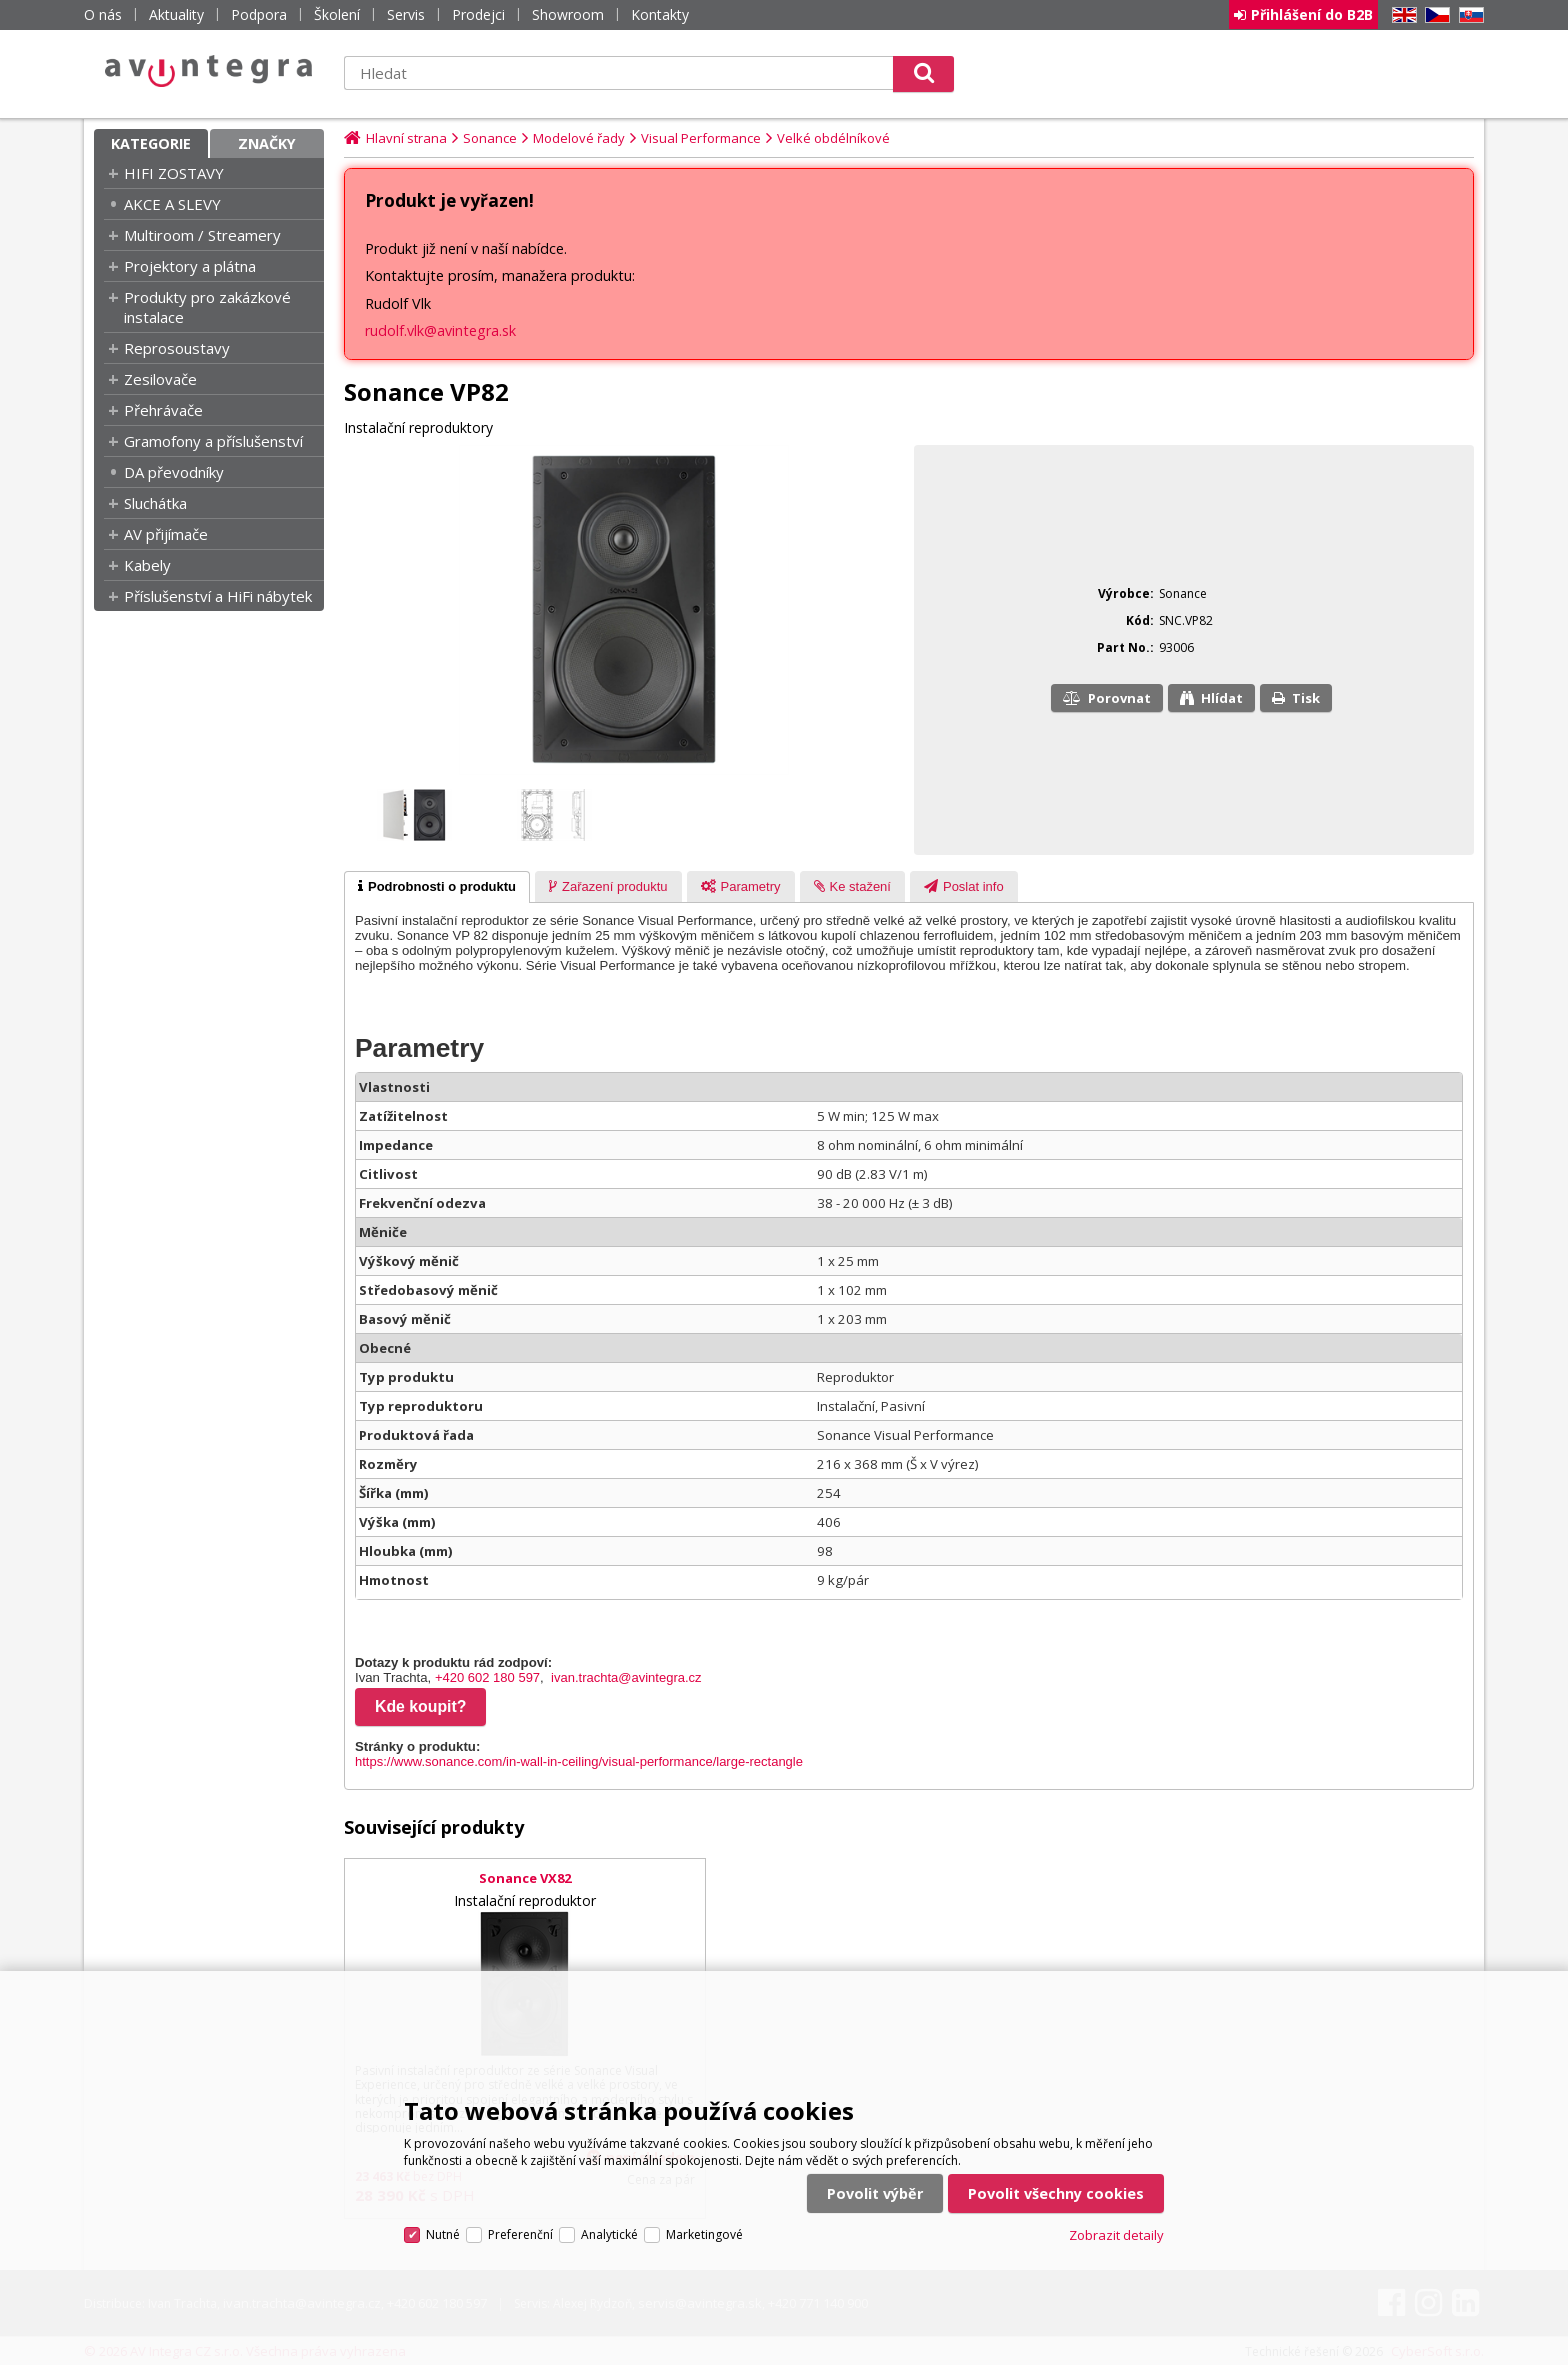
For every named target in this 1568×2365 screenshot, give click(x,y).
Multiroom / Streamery (202, 235)
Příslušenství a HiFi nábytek (218, 596)
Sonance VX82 (525, 1878)
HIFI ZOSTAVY (174, 173)
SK (1468, 15)
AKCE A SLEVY (172, 204)
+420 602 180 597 (487, 1677)
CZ (1434, 15)
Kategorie (151, 143)
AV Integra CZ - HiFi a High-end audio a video (209, 71)
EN (1401, 15)
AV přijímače (166, 534)
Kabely (147, 565)
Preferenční (520, 2234)
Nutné (443, 2234)
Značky (267, 143)
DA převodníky (174, 472)
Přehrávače (163, 410)
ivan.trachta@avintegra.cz (626, 1677)
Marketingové (704, 2234)
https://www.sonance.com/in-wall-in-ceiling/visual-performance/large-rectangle (579, 1761)
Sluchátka (155, 503)
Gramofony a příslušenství (213, 441)
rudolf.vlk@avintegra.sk (440, 330)
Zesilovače (160, 379)
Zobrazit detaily (1116, 2235)
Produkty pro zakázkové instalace (207, 307)
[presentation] (437, 887)
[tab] (437, 887)
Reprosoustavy (177, 348)
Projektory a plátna (190, 266)
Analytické (609, 2234)
